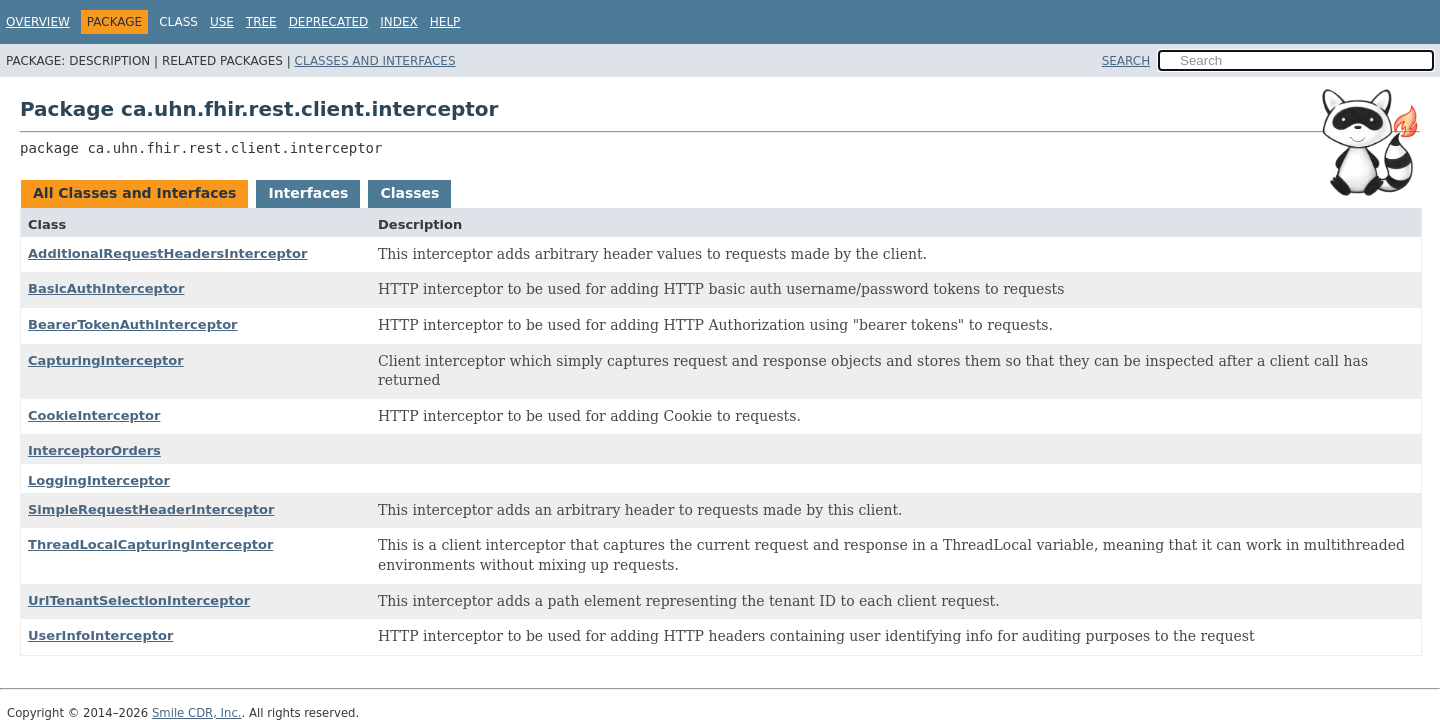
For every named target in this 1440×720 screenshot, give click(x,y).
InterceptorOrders (94, 450)
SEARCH (1126, 61)
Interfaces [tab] (308, 193)
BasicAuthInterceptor (106, 288)
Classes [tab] (409, 193)
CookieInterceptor (94, 415)
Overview (38, 22)
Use (222, 22)
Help (445, 22)
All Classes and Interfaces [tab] (134, 193)
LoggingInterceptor (99, 480)
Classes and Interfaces (375, 61)
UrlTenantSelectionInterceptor (139, 600)
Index (399, 22)
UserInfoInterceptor (100, 635)
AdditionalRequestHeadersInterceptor (167, 253)
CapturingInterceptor (106, 360)
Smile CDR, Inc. (197, 713)
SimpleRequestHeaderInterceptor (151, 509)
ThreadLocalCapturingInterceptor (150, 544)
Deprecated (329, 22)
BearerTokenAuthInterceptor (133, 324)
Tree (261, 22)
